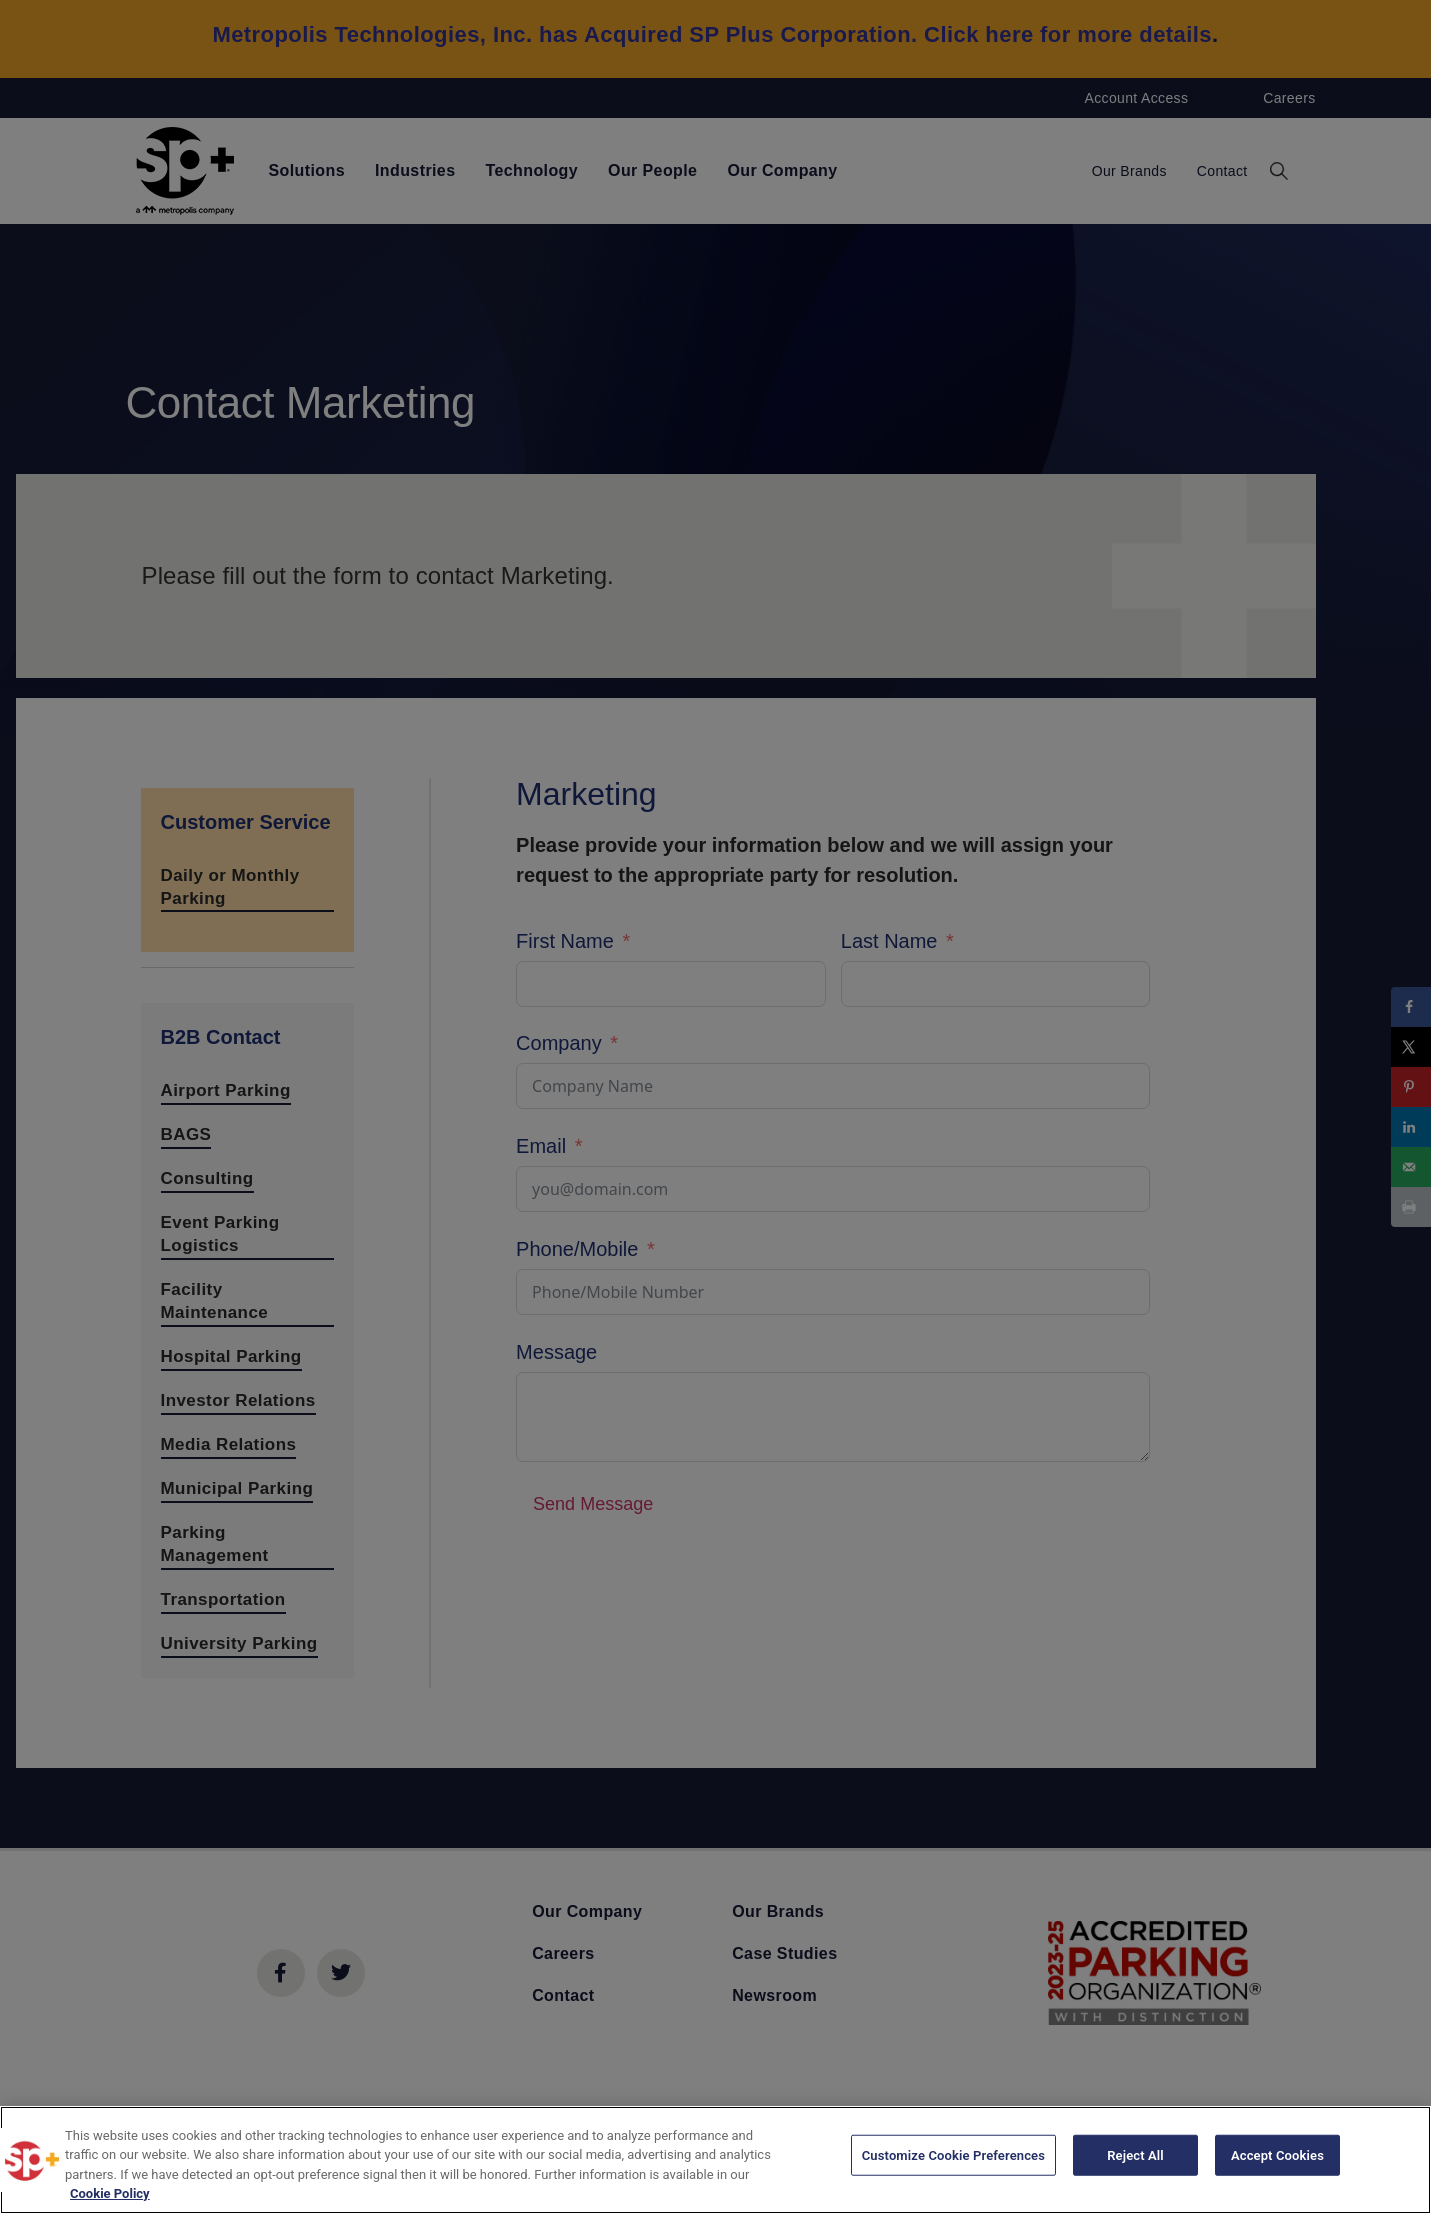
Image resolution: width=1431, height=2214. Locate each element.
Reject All (1135, 2158)
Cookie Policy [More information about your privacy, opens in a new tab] (110, 2193)
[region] (715, 2160)
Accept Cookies (1277, 2158)
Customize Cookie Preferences (953, 2158)
